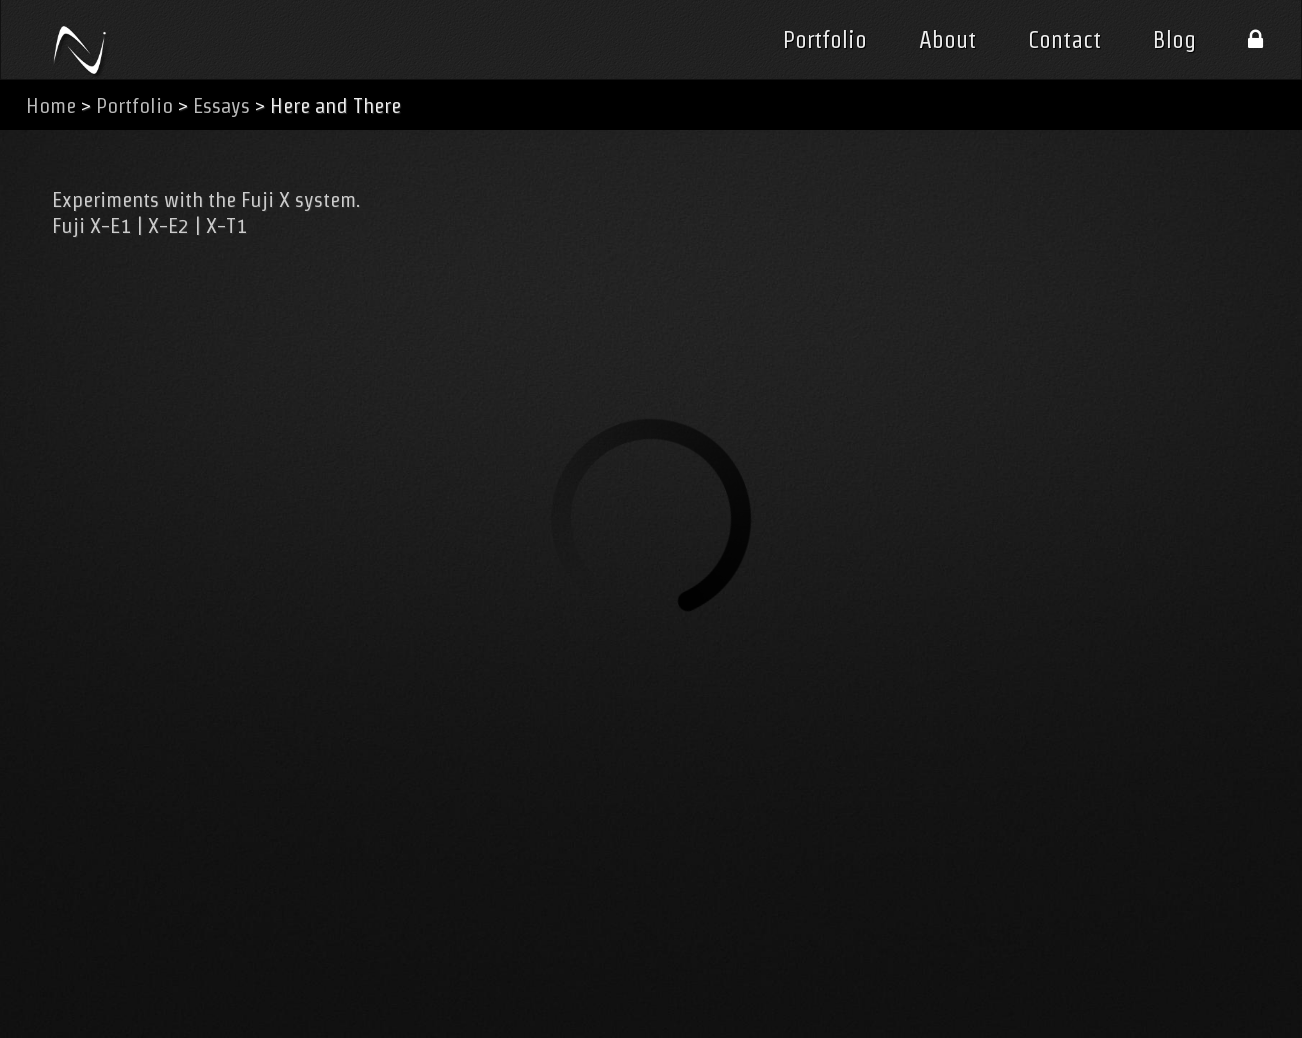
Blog (1174, 40)
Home (51, 105)
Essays (221, 105)
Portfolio (825, 40)
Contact (1064, 40)
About (947, 40)
